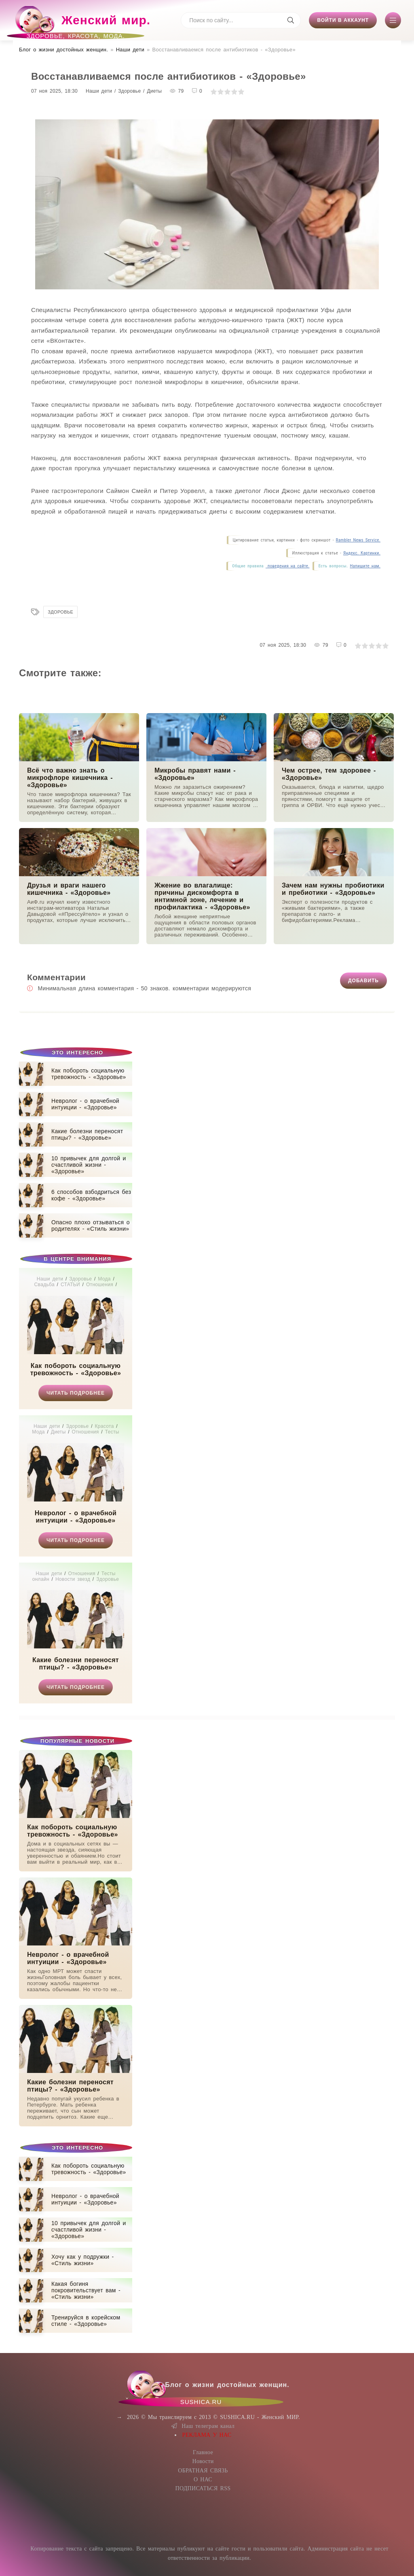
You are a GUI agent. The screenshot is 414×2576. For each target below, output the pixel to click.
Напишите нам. (365, 566)
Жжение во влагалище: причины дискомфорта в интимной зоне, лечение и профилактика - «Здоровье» (202, 896)
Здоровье (60, 611)
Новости (202, 2461)
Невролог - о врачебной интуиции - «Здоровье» (76, 1517)
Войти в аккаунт (343, 20)
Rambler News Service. (358, 540)
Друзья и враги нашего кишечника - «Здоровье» (69, 889)
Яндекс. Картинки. (361, 553)
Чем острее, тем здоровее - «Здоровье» (329, 774)
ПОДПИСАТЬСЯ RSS (203, 2488)
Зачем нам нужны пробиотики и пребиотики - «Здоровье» (333, 889)
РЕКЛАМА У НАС (207, 2435)
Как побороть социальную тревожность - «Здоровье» (75, 1369)
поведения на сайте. (287, 566)
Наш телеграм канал (202, 2426)
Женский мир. (81, 23)
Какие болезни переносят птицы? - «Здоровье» (75, 1663)
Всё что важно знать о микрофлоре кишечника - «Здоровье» (70, 777)
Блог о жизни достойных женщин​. (63, 50)
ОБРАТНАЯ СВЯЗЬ (203, 2471)
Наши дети (130, 50)
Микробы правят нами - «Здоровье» (195, 774)
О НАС (203, 2479)
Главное (203, 2452)
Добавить (363, 980)
